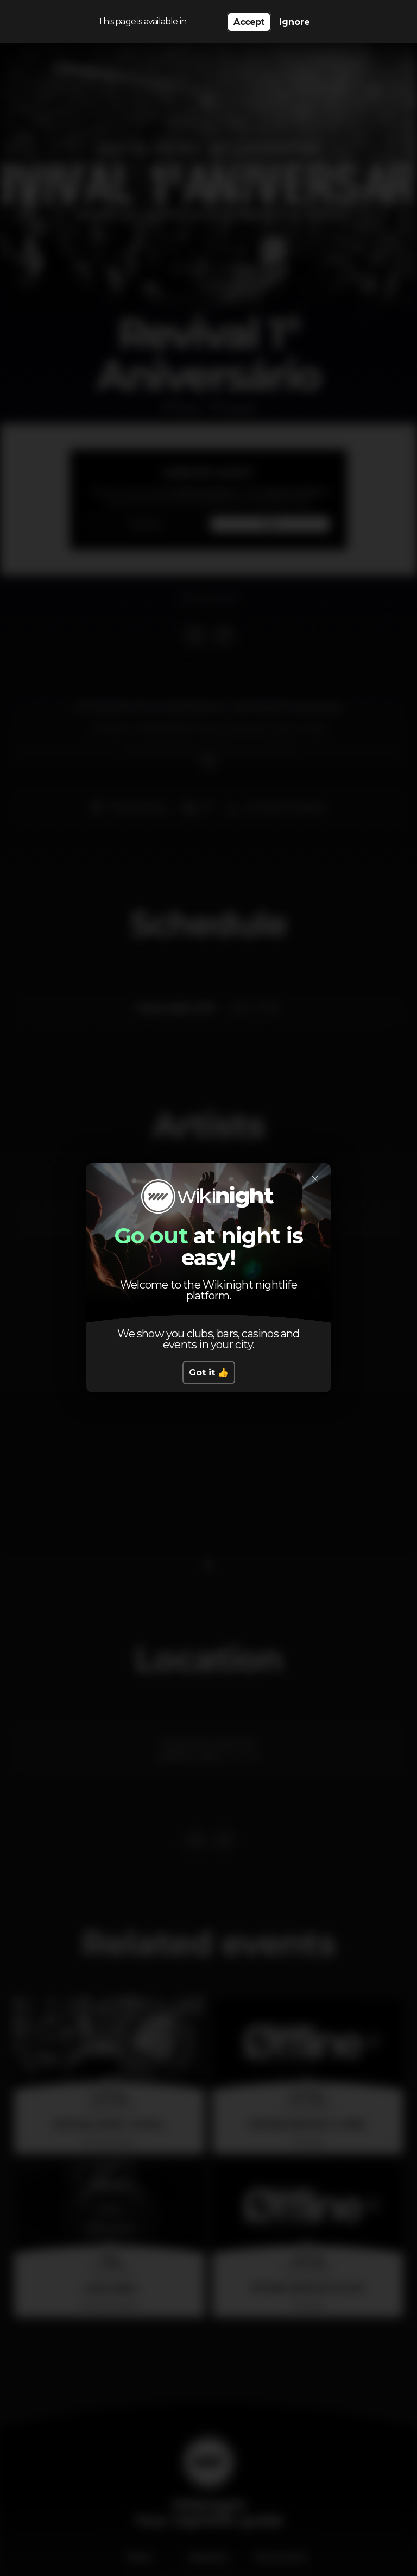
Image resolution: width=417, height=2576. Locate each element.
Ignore (294, 22)
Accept (248, 22)
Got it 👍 (209, 1372)
